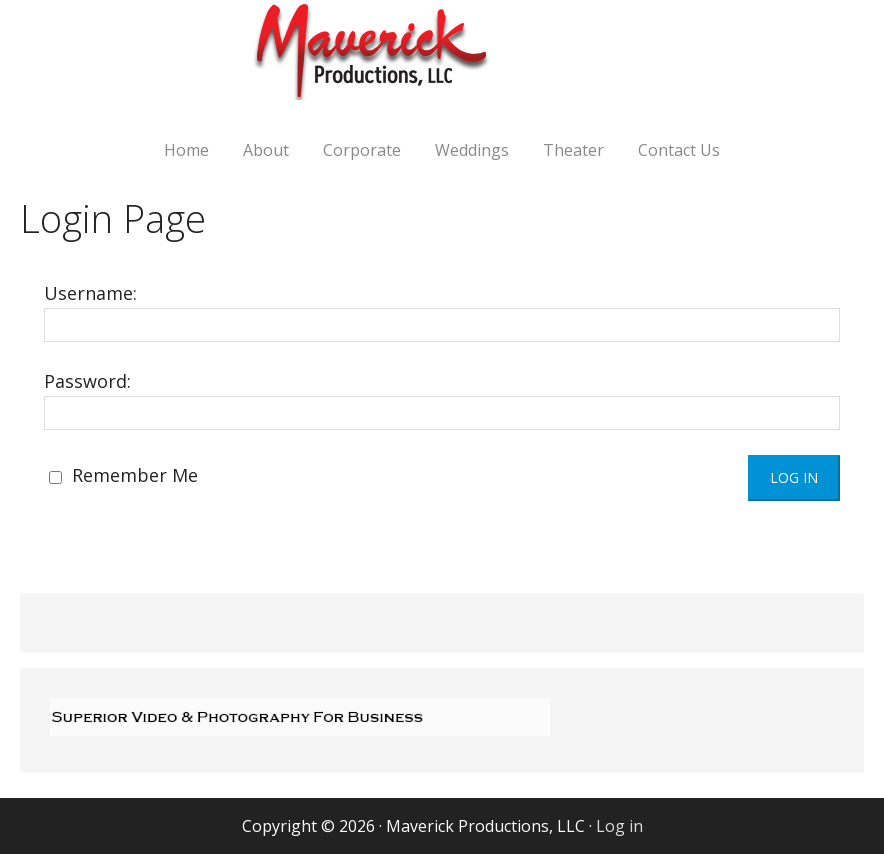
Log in (619, 826)
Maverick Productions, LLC (442, 62)
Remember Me (123, 475)
